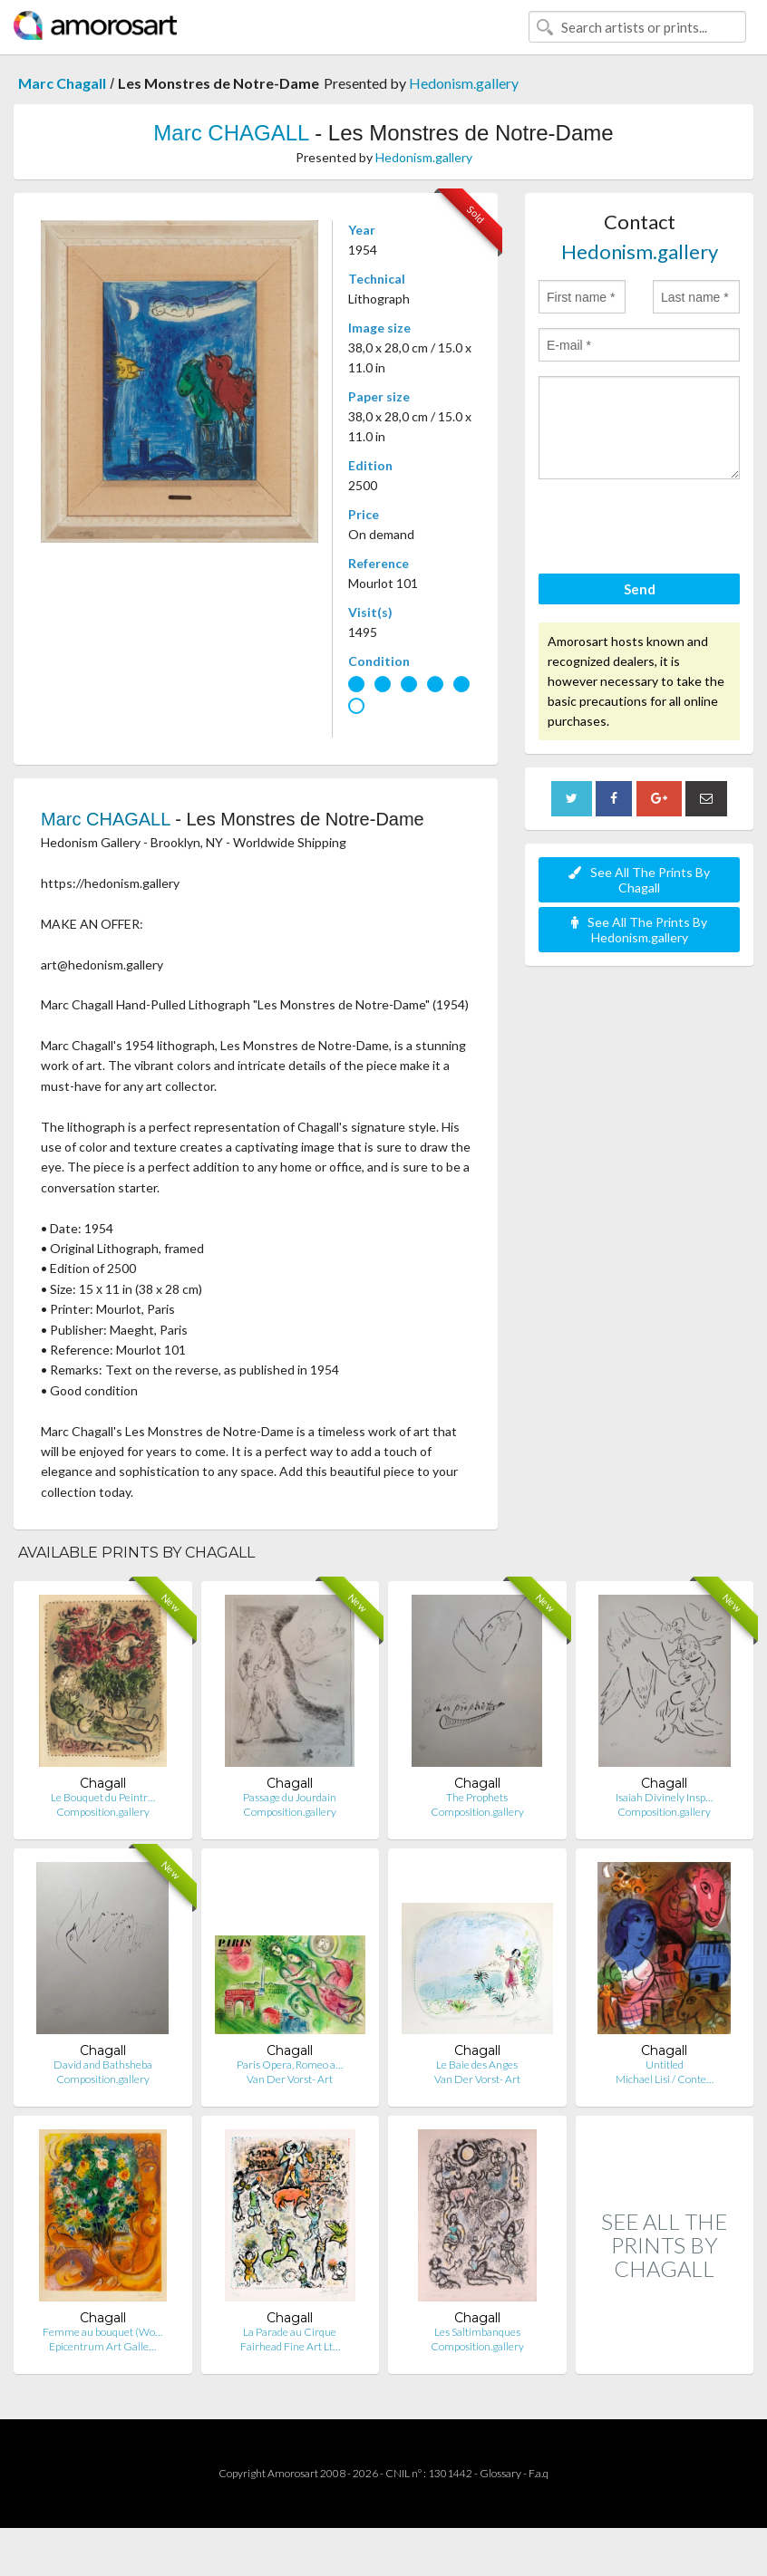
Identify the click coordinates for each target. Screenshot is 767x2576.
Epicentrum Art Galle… (102, 2346)
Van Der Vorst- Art (290, 2079)
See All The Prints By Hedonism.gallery (639, 929)
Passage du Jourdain (289, 1797)
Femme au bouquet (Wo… (102, 2332)
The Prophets (477, 1797)
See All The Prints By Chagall (639, 879)
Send (639, 589)
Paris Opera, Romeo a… (290, 2064)
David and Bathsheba (102, 2064)
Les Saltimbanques (477, 2332)
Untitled (665, 2064)
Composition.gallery (103, 1812)
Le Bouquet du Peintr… (103, 1797)
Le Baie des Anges (477, 2064)
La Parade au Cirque (289, 2332)
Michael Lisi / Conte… (665, 2079)
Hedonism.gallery (464, 83)
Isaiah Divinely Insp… (664, 1797)
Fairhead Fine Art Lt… (290, 2346)
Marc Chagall (62, 83)
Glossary (500, 2473)
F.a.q (539, 2473)
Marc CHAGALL (230, 133)
